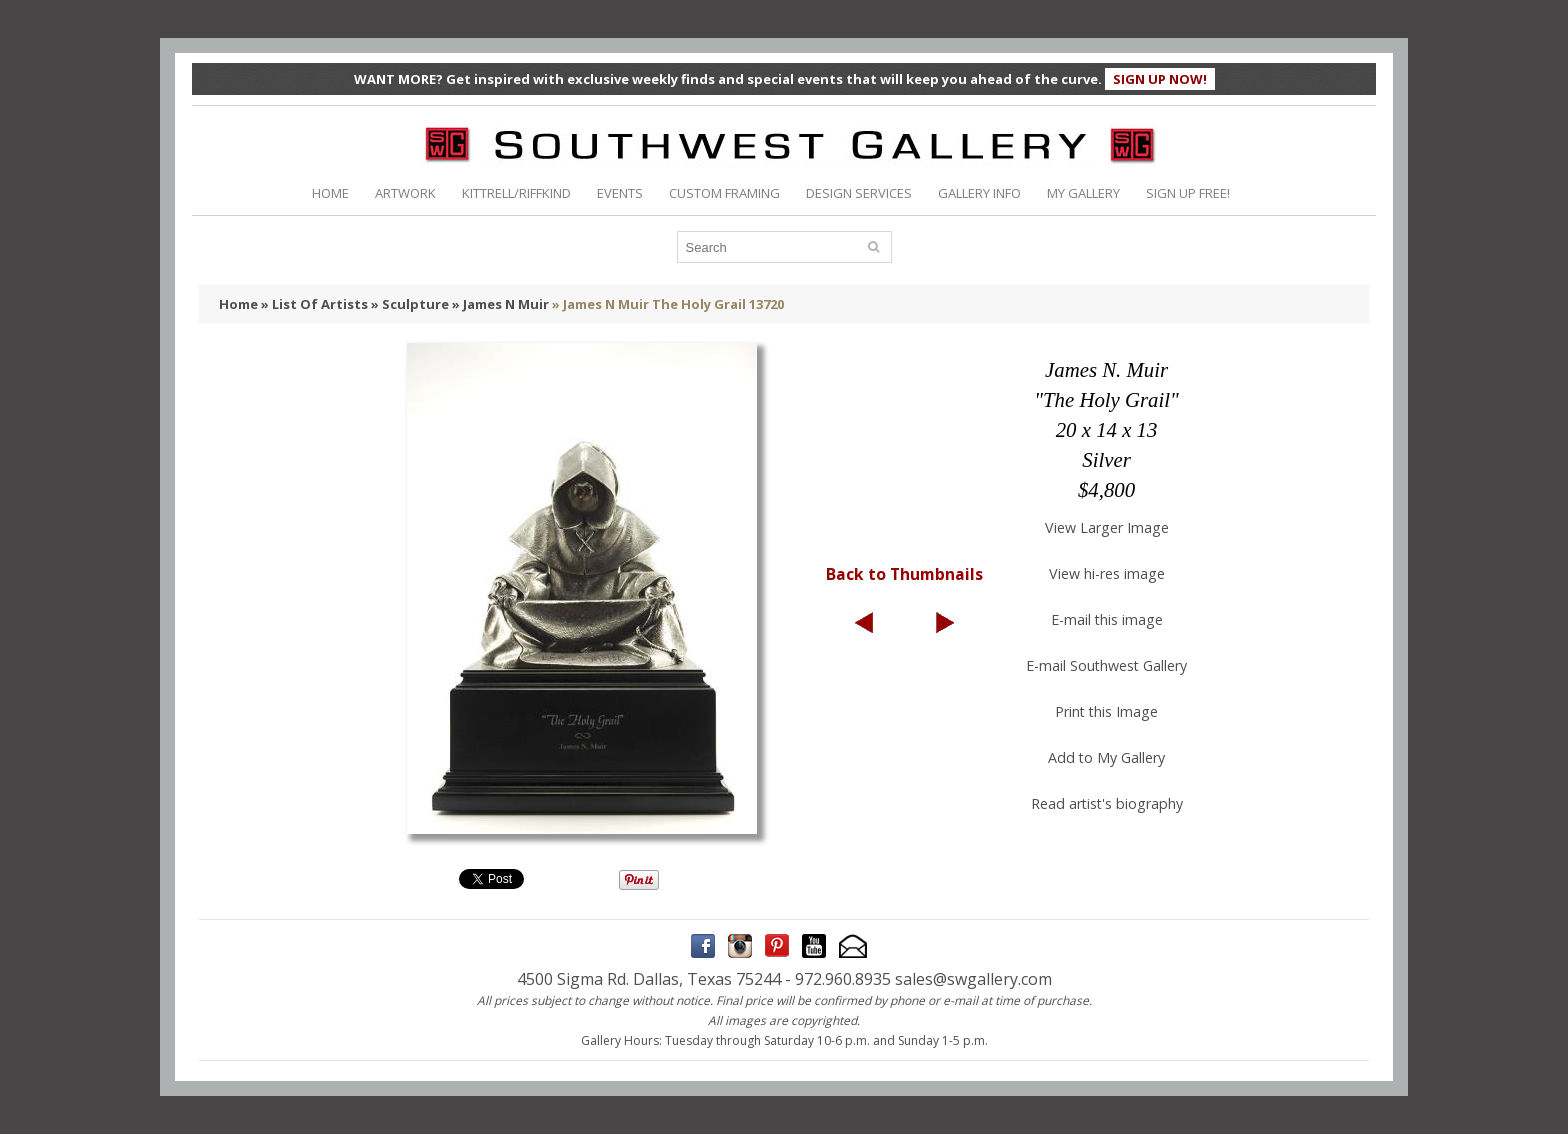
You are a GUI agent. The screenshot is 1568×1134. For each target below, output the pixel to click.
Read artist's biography (1107, 803)
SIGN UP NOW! (1160, 79)
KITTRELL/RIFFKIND (516, 193)
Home (238, 304)
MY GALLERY (1083, 193)
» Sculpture (410, 304)
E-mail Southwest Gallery (1106, 665)
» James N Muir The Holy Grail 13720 (668, 304)
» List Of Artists (314, 304)
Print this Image (1106, 711)
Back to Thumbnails (904, 574)
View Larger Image (1107, 527)
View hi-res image (1107, 573)
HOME (330, 193)
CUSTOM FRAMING (724, 193)
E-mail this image (1107, 619)
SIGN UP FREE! (1188, 193)
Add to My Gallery (1106, 757)
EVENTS (620, 193)
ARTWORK (405, 193)
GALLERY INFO (979, 193)
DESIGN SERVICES (859, 193)
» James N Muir (500, 304)
